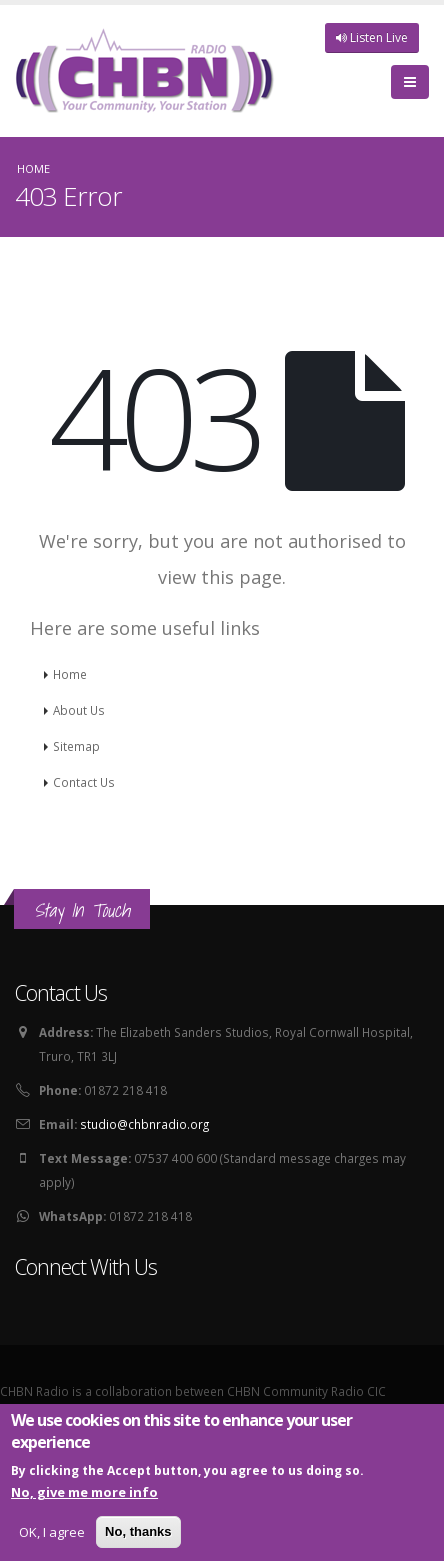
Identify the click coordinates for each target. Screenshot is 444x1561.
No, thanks (138, 1533)
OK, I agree (52, 1534)
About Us (79, 710)
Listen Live (372, 37)
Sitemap (76, 746)
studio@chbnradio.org (144, 1124)
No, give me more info (84, 1494)
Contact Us (84, 782)
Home (33, 168)
